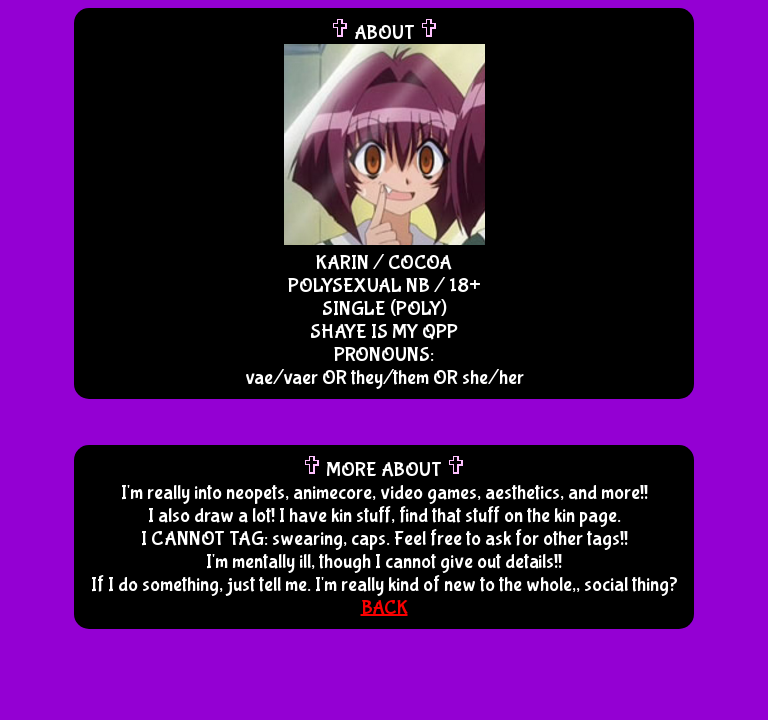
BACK (384, 607)
